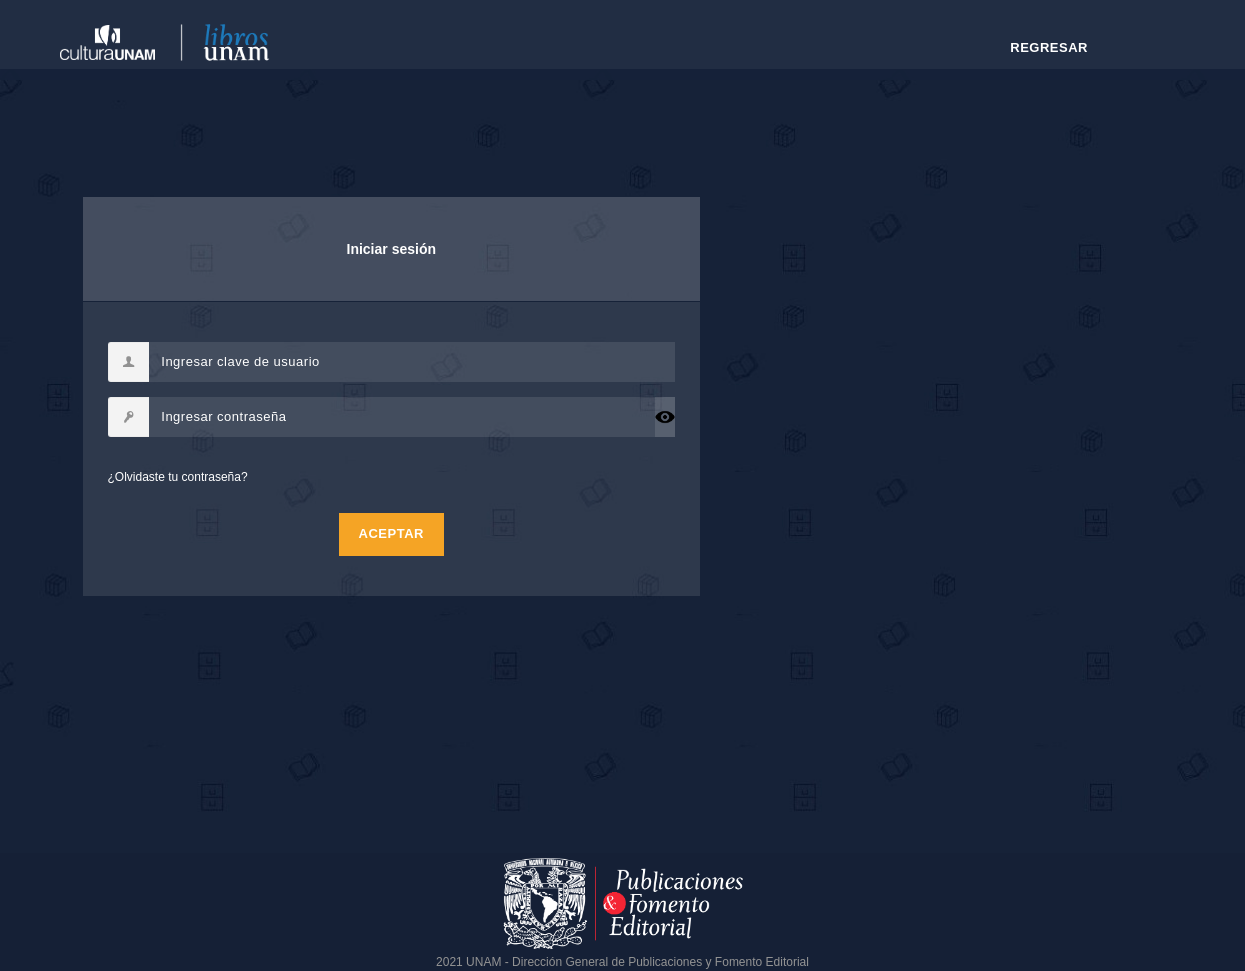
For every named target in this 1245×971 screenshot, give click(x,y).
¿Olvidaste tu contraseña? (178, 477)
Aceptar (391, 533)
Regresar (1049, 47)
